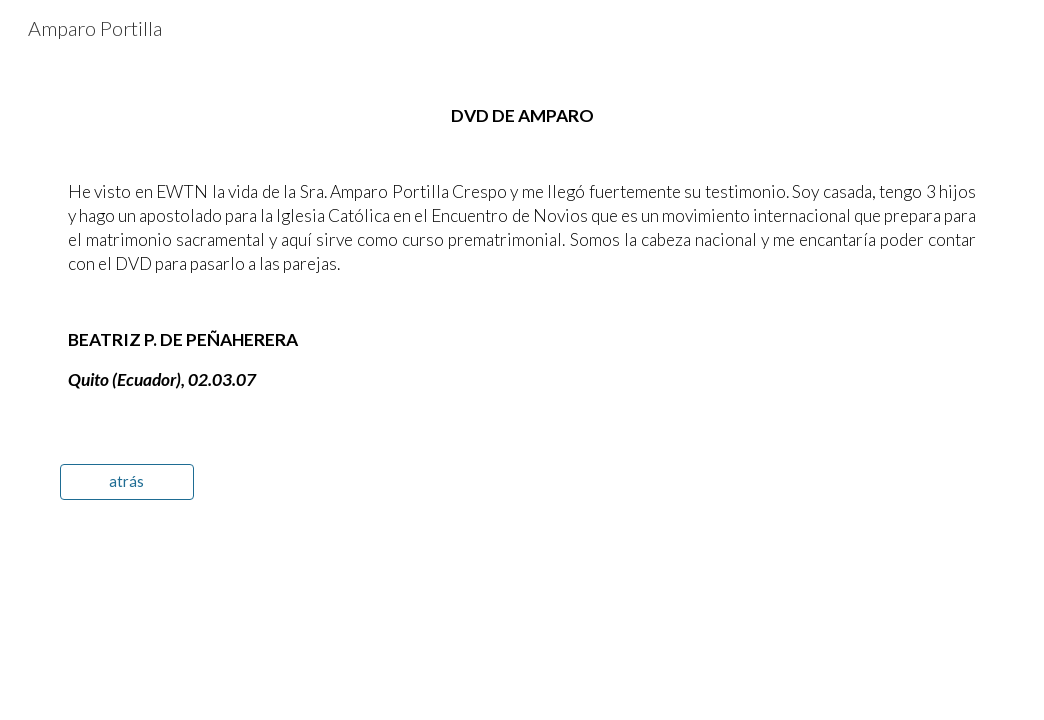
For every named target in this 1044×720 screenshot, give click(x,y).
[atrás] (127, 482)
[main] (522, 248)
